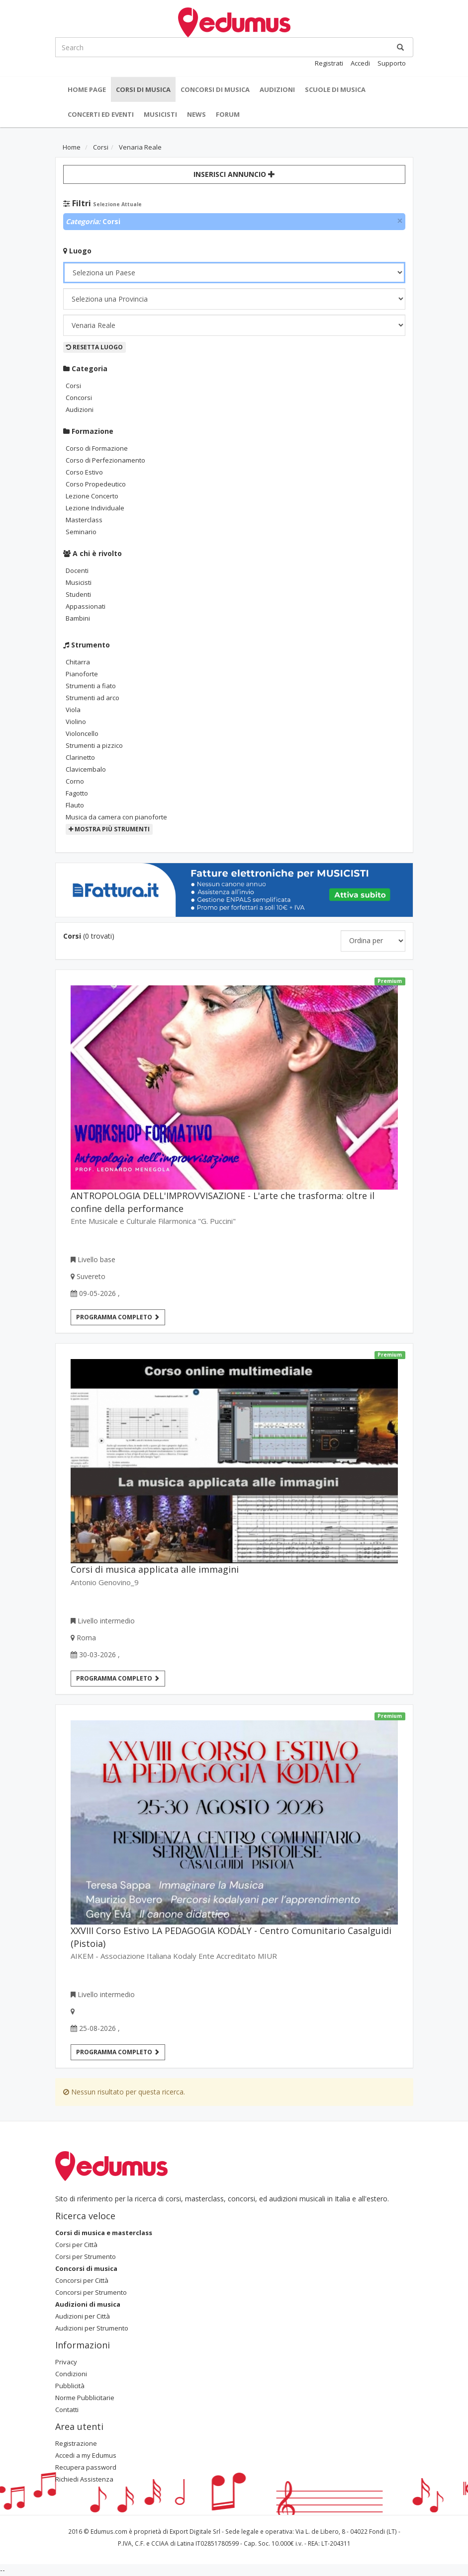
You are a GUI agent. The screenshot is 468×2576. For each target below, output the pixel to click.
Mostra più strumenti (109, 829)
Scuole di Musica (335, 89)
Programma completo (118, 1317)
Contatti (67, 2409)
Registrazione (76, 2443)
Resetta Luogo (94, 347)
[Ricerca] (400, 47)
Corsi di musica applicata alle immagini (155, 1569)
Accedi (360, 63)
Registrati (329, 63)
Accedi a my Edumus (85, 2455)
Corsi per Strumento (85, 2256)
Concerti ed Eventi (101, 114)
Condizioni (71, 2373)
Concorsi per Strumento (91, 2292)
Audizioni (277, 89)
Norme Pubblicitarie (84, 2397)
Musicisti (160, 114)
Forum (228, 114)
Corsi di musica (143, 89)
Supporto (391, 63)
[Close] (400, 221)
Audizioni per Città (82, 2316)
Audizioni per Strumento (91, 2328)
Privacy (66, 2361)
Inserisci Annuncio (234, 174)
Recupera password (85, 2467)
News (196, 114)
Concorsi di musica (215, 89)
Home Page (87, 89)
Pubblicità (70, 2385)
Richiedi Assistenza (84, 2479)
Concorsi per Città (81, 2280)
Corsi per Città (76, 2244)
